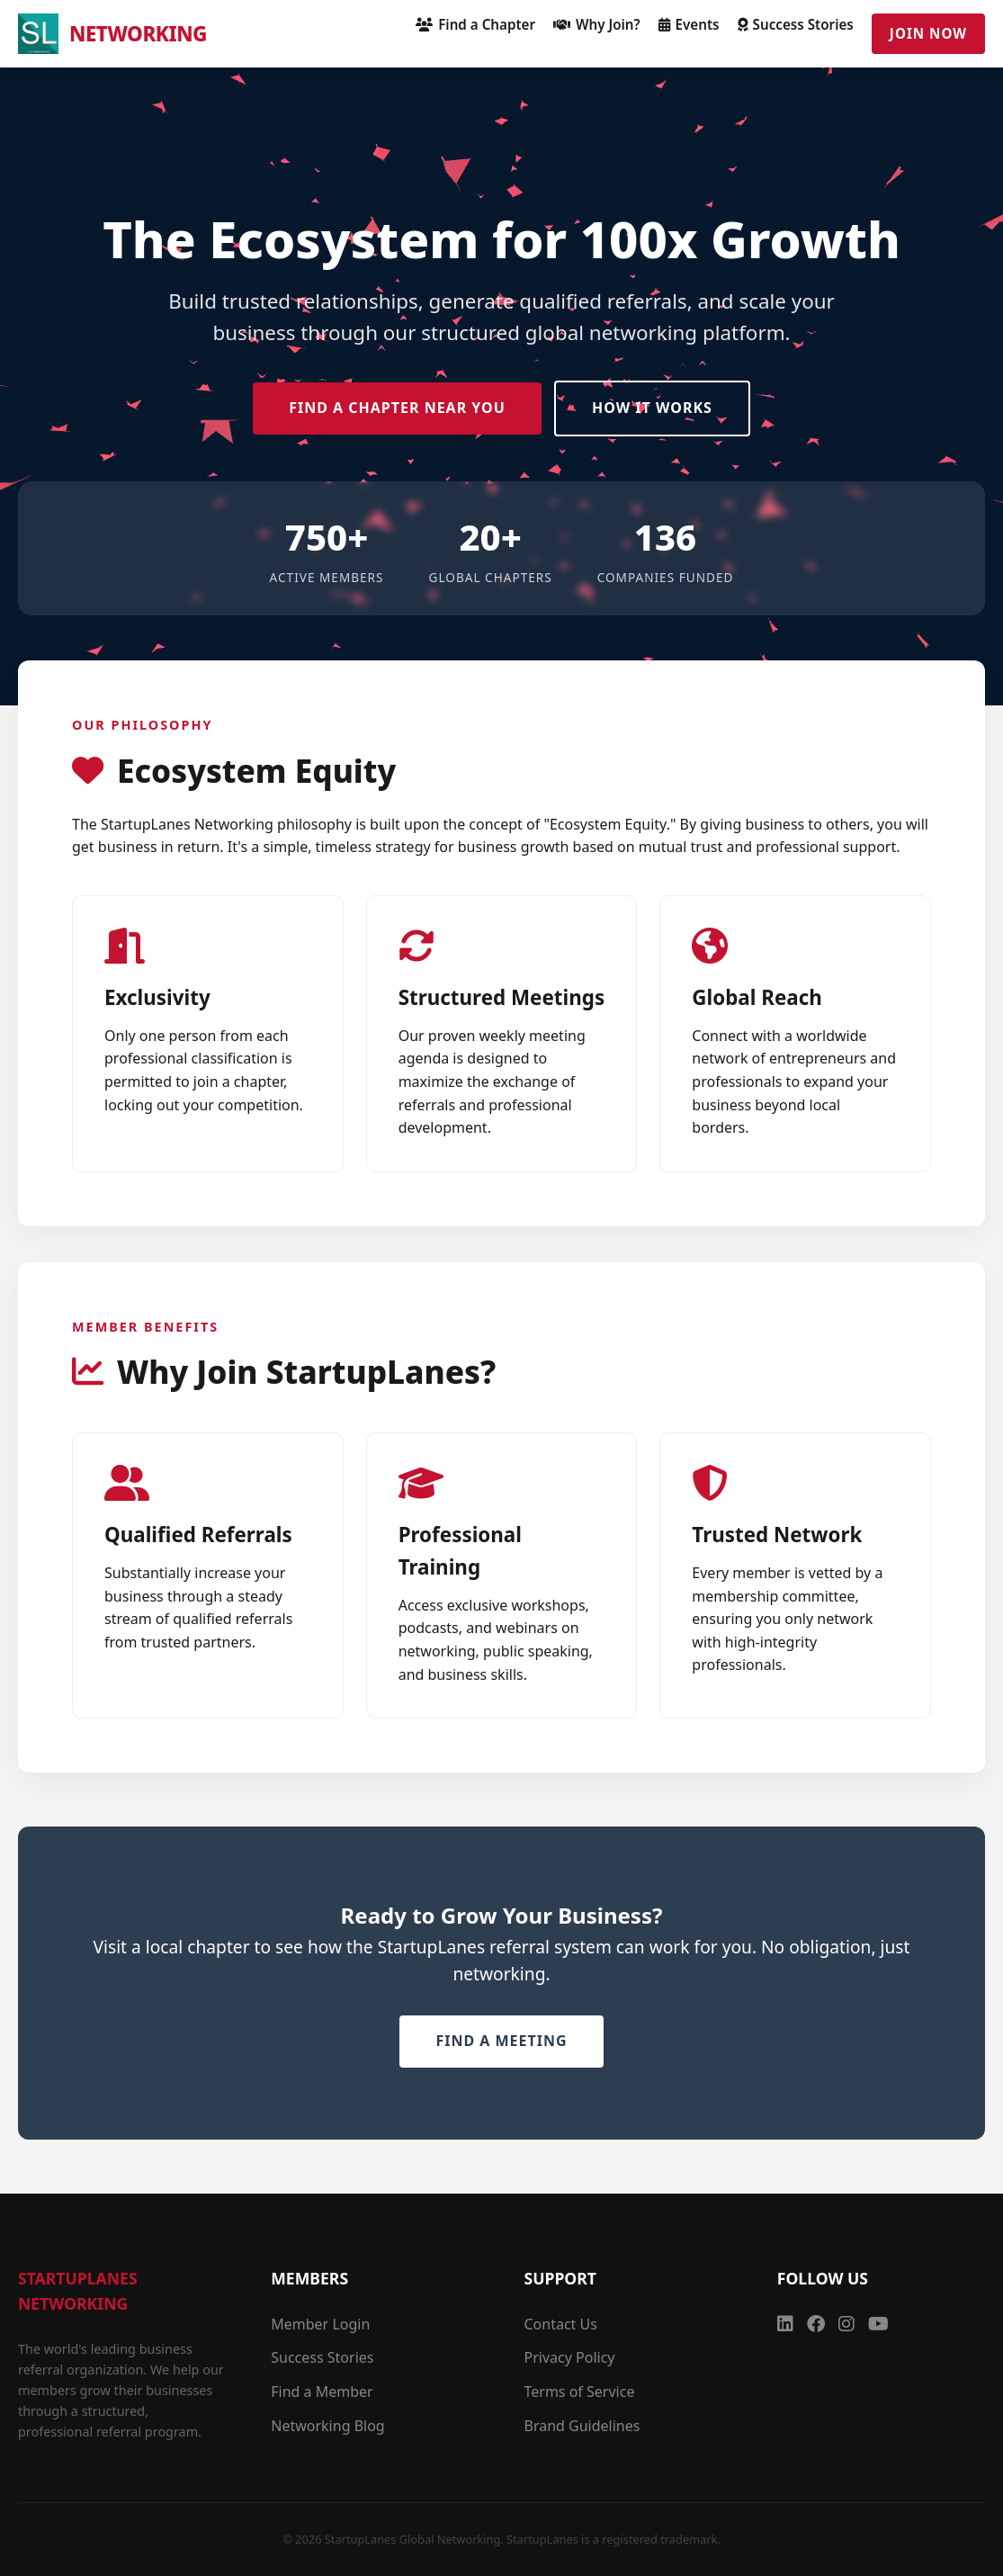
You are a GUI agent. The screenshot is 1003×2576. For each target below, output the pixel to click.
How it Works (652, 407)
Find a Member (321, 2391)
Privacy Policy (569, 2357)
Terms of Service (579, 2391)
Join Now (928, 33)
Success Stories (796, 24)
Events (689, 24)
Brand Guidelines (582, 2426)
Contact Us (560, 2324)
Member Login (320, 2324)
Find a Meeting (501, 2041)
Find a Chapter (475, 24)
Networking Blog (327, 2426)
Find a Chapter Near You (397, 407)
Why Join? (596, 24)
